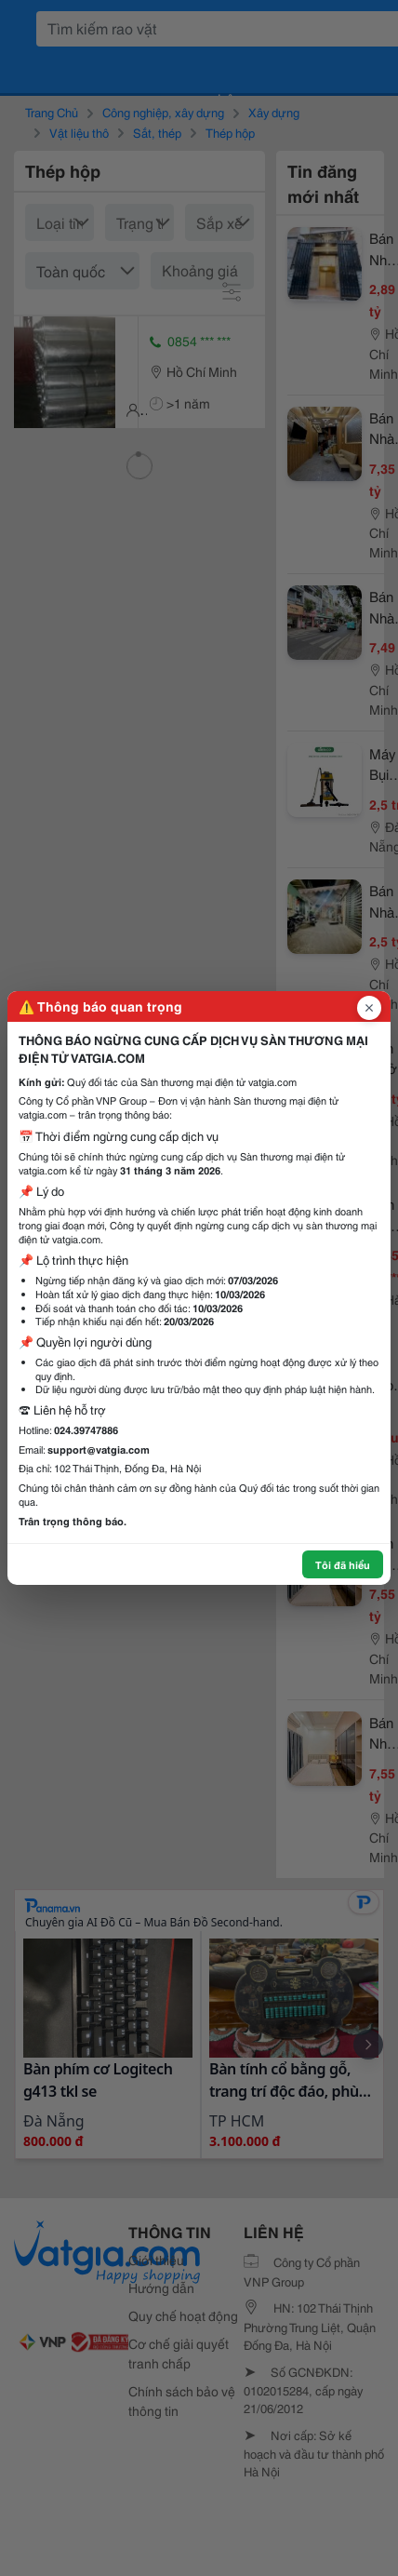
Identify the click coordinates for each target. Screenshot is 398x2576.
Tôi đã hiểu (342, 1564)
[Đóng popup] (369, 1008)
